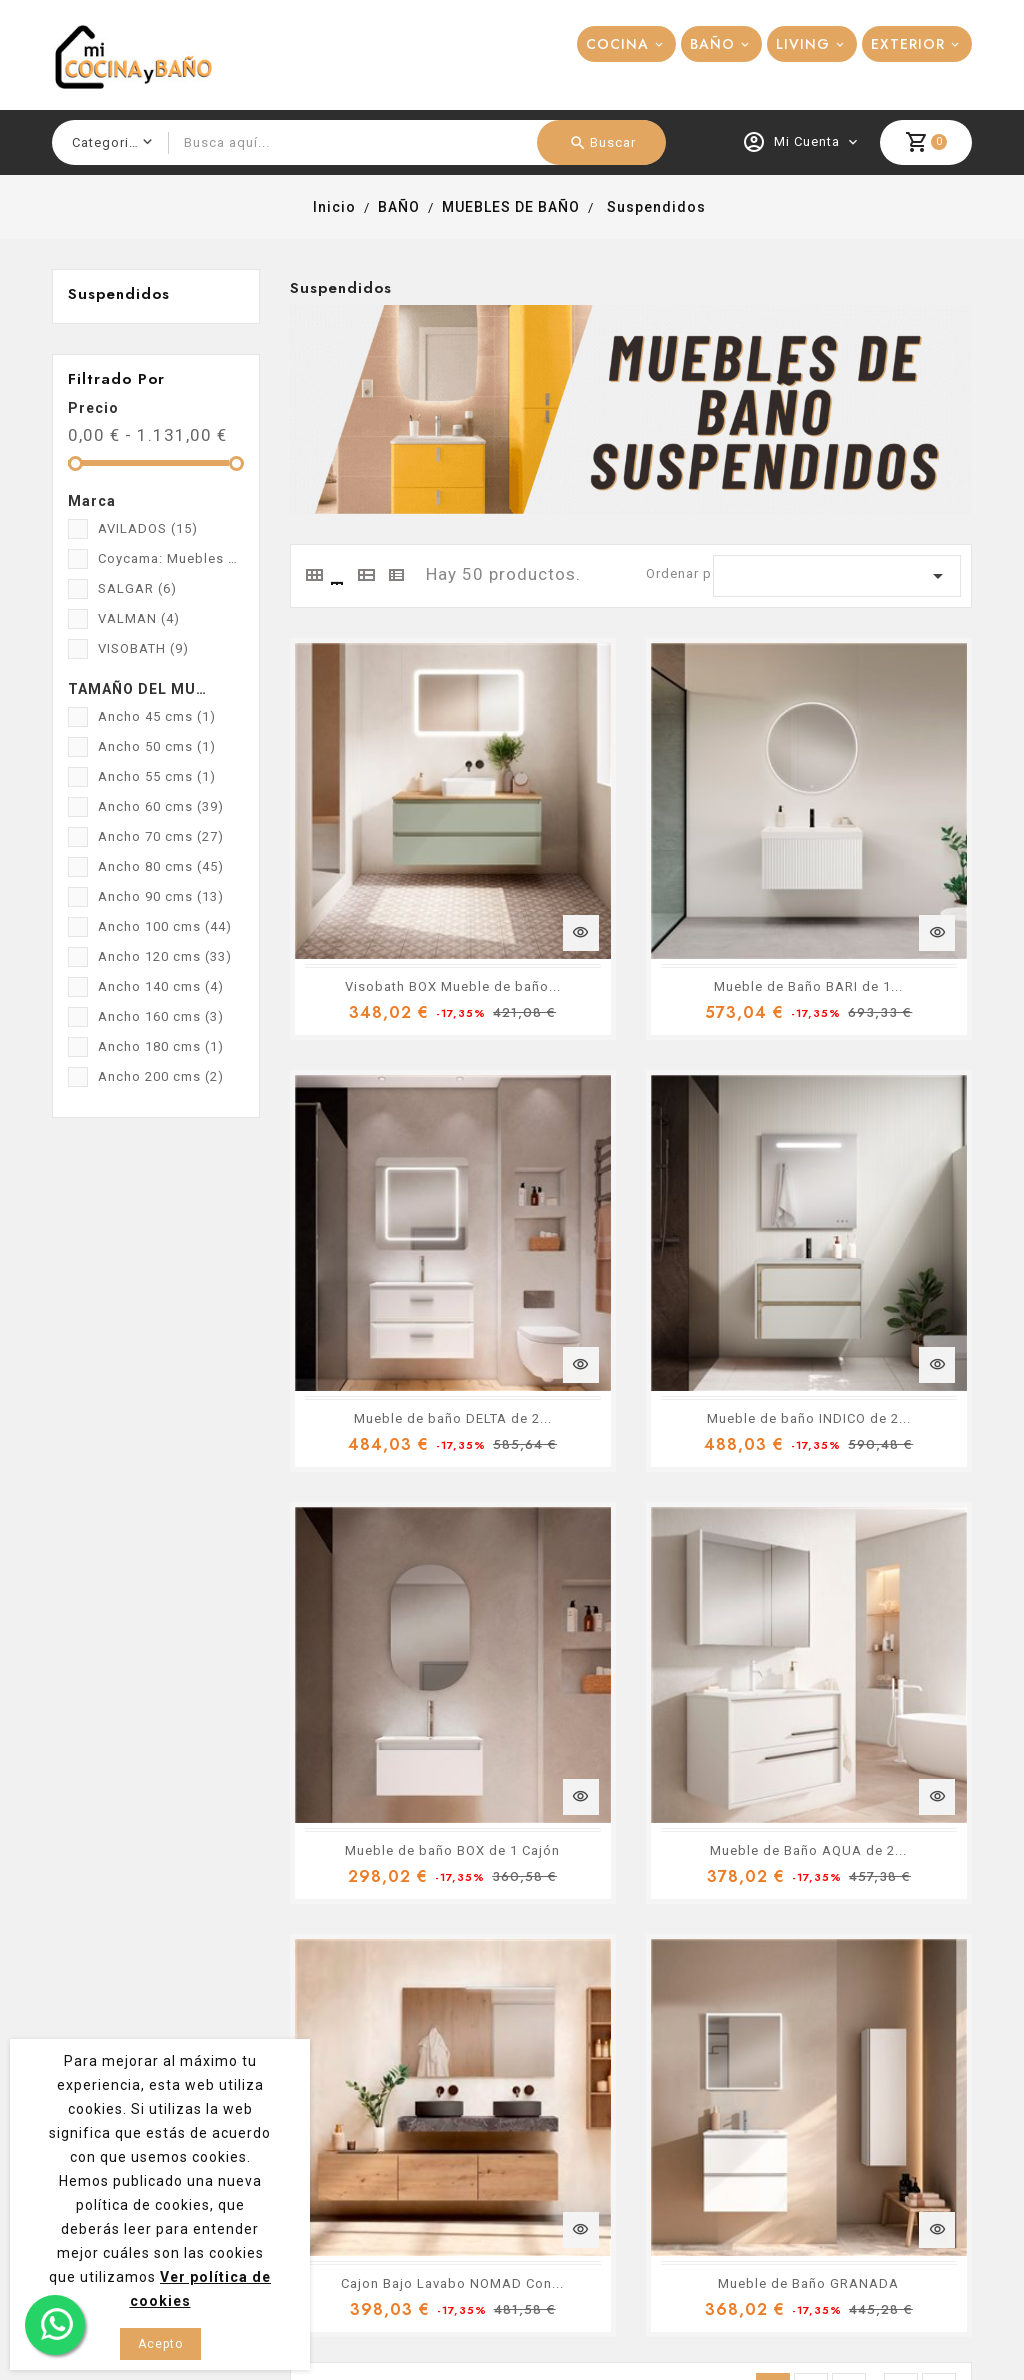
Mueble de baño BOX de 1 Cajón (649, 1195)
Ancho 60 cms (161, 806)
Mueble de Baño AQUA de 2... (877, 1195)
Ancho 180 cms (161, 1046)
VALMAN (139, 618)
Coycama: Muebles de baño (171, 558)
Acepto (160, 2344)
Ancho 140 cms (161, 986)
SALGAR (137, 588)
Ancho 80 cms (161, 866)
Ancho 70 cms (161, 836)
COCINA (617, 44)
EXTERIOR (908, 44)
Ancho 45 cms (157, 716)
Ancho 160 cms (161, 1016)
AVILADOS (148, 528)
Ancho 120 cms (165, 956)
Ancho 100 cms (165, 926)
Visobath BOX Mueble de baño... (413, 867)
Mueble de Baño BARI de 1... (636, 867)
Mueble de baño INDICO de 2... (407, 1195)
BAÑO (712, 44)
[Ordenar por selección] (837, 576)
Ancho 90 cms (161, 896)
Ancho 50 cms (157, 746)
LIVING (803, 44)
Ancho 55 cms (157, 776)
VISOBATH (143, 648)
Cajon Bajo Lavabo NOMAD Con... (416, 1522)
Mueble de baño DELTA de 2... (878, 867)
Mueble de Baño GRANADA (632, 1522)
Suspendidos (119, 294)
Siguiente (940, 1644)
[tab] (313, 575)
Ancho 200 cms (161, 1076)
